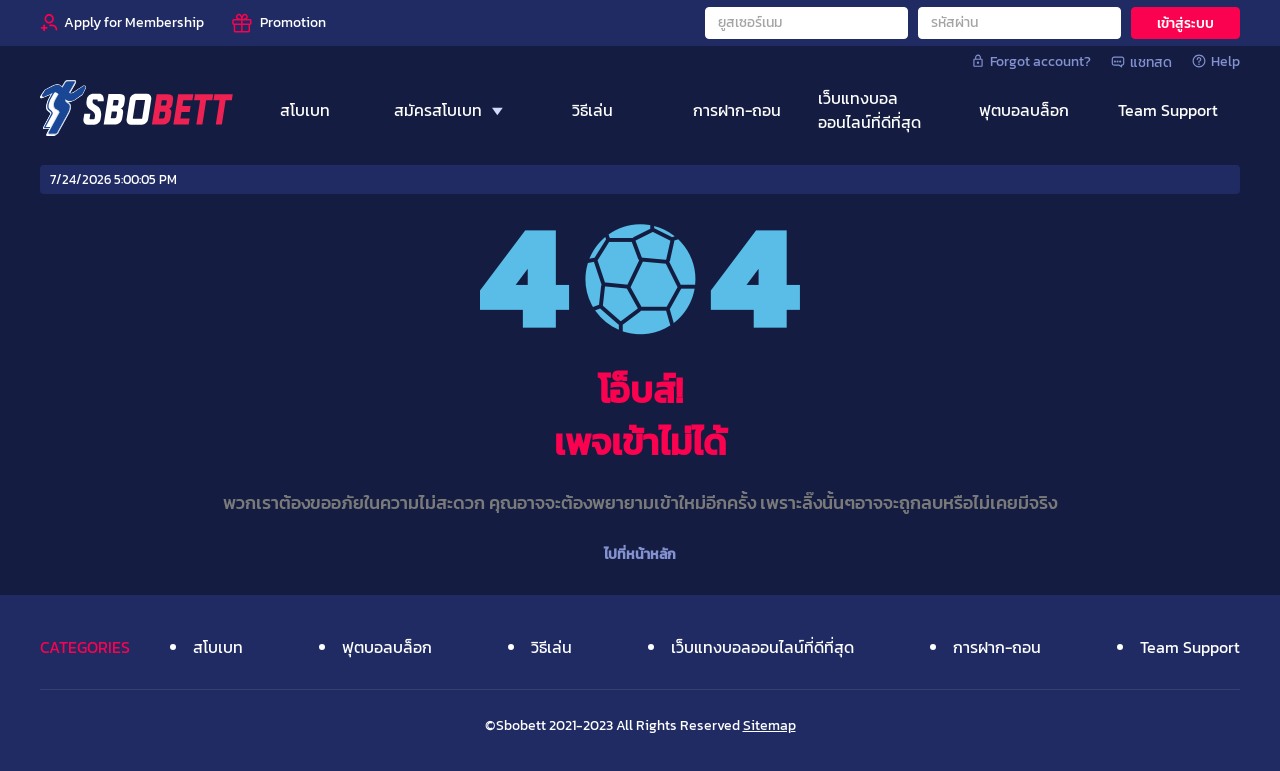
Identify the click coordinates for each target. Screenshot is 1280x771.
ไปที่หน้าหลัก (640, 554)
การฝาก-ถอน (997, 647)
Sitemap (769, 725)
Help (1216, 61)
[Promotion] (277, 23)
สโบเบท (218, 647)
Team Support (1190, 647)
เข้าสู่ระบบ (1185, 23)
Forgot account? (1031, 61)
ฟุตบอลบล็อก (387, 647)
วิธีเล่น (551, 647)
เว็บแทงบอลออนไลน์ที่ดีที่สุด (762, 647)
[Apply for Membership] (122, 23)
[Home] (136, 110)
